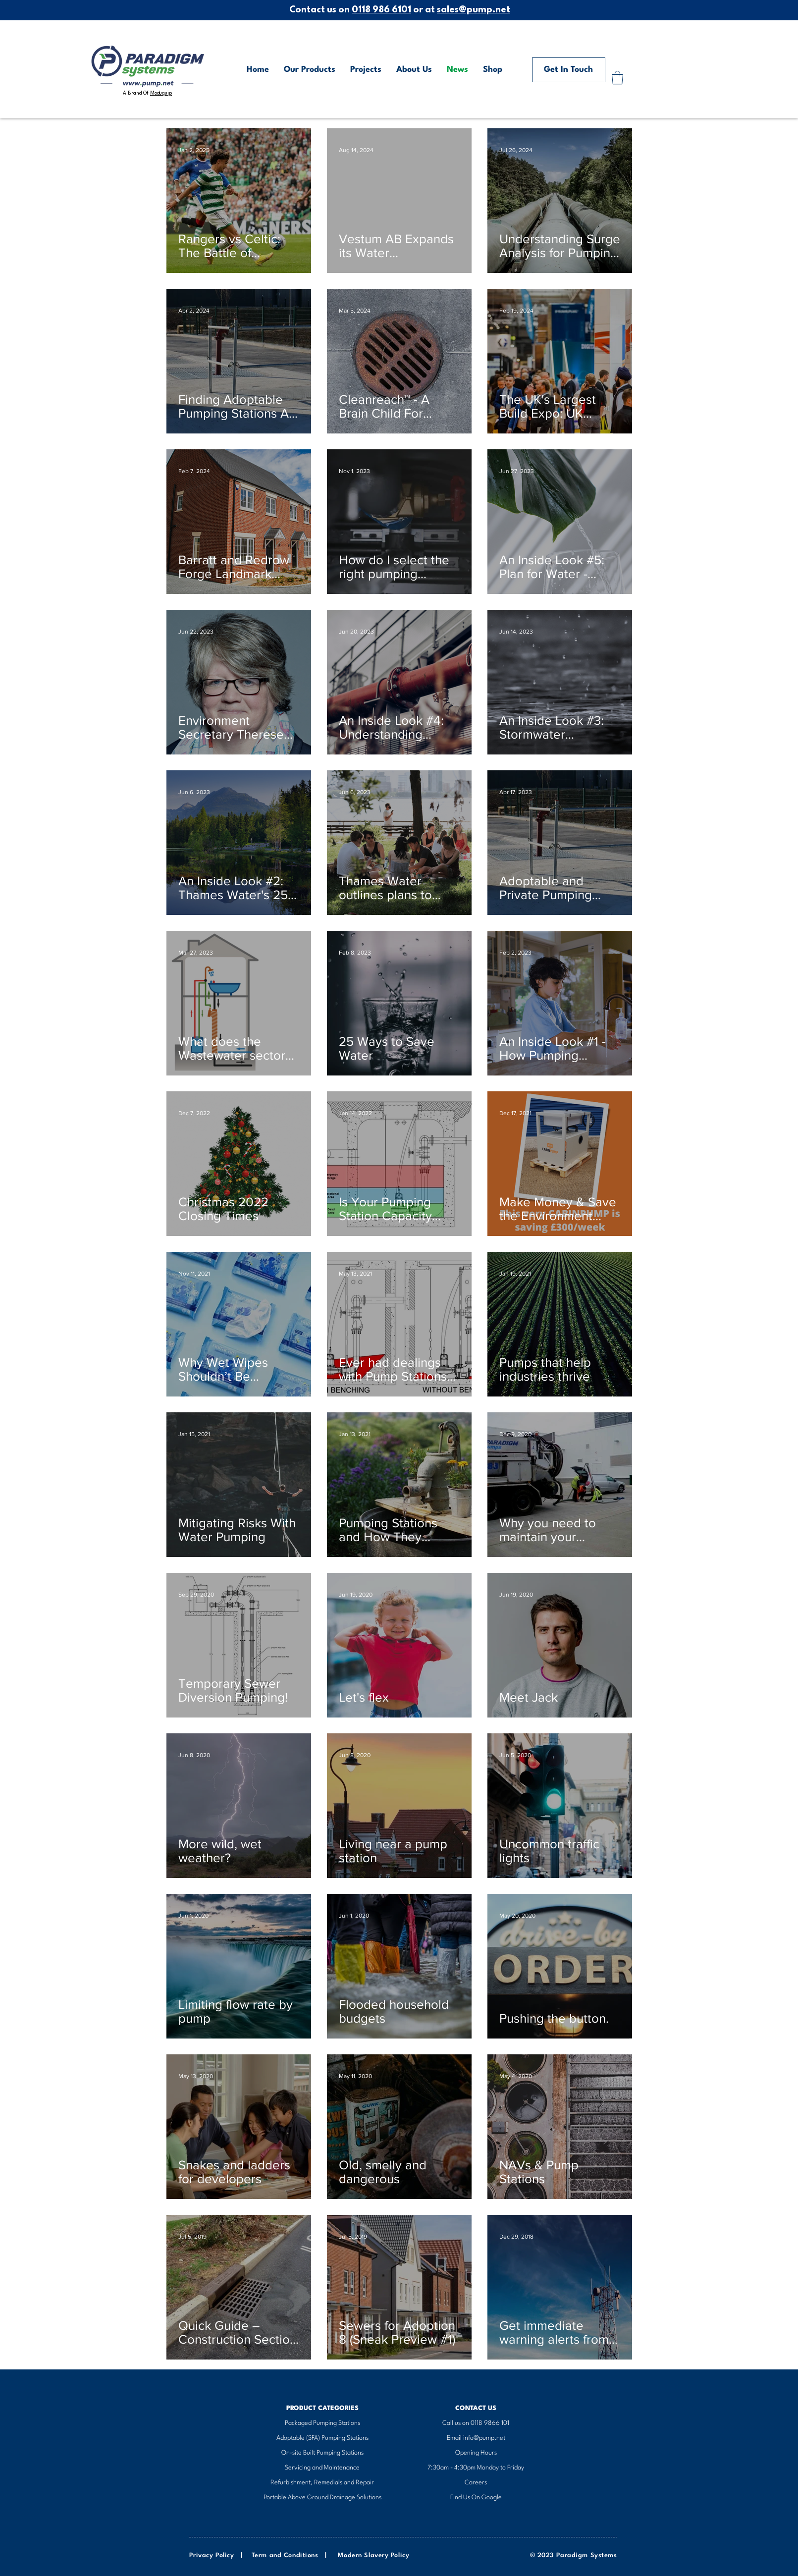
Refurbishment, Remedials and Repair (322, 2482)
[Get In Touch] (568, 69)
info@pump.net (484, 2438)
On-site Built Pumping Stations (322, 2453)
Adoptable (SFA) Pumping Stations (322, 2438)
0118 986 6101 (381, 10)
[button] (617, 77)
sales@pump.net (473, 10)
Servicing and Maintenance (322, 2468)
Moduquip (161, 93)
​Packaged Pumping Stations (322, 2423)
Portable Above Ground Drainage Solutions (322, 2497)
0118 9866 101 (490, 2423)
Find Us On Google (476, 2497)
